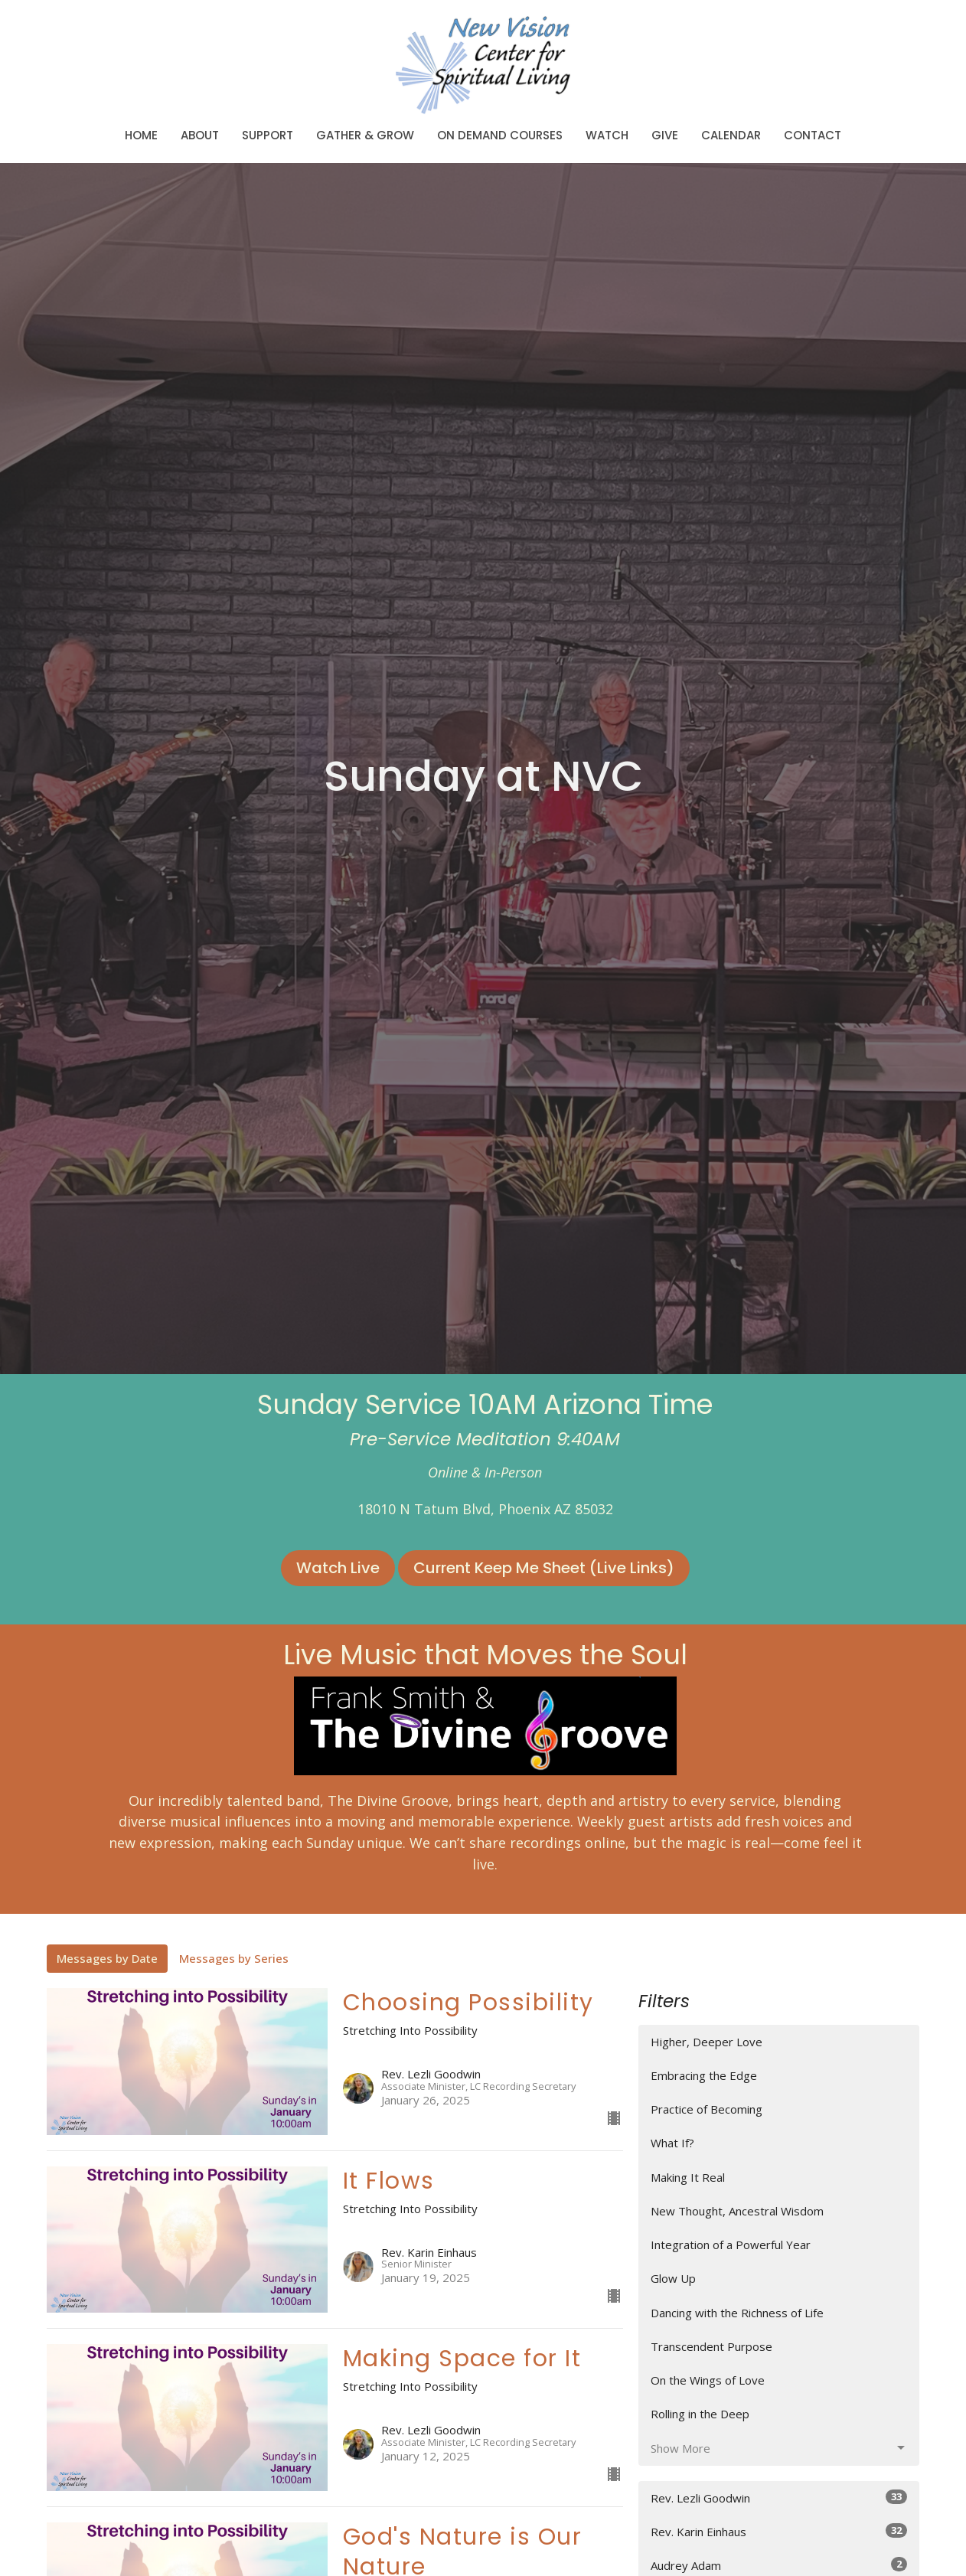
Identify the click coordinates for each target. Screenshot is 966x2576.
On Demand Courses (500, 135)
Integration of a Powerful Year (731, 2244)
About (200, 135)
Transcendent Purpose (711, 2346)
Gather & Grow (365, 135)
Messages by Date (107, 1958)
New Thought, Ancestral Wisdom (737, 2210)
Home (141, 135)
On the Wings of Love (708, 2380)
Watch (607, 135)
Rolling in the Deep (700, 2413)
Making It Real (688, 2177)
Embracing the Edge (704, 2075)
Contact (812, 135)
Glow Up (673, 2278)
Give (664, 135)
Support (267, 135)
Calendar (731, 135)
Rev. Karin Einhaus (779, 2531)
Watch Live (338, 1568)
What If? (672, 2142)
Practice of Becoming (706, 2109)
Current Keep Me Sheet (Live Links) (543, 1568)
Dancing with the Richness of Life (737, 2312)
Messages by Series (234, 1958)
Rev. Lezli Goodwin (779, 2497)
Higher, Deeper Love (706, 2041)
